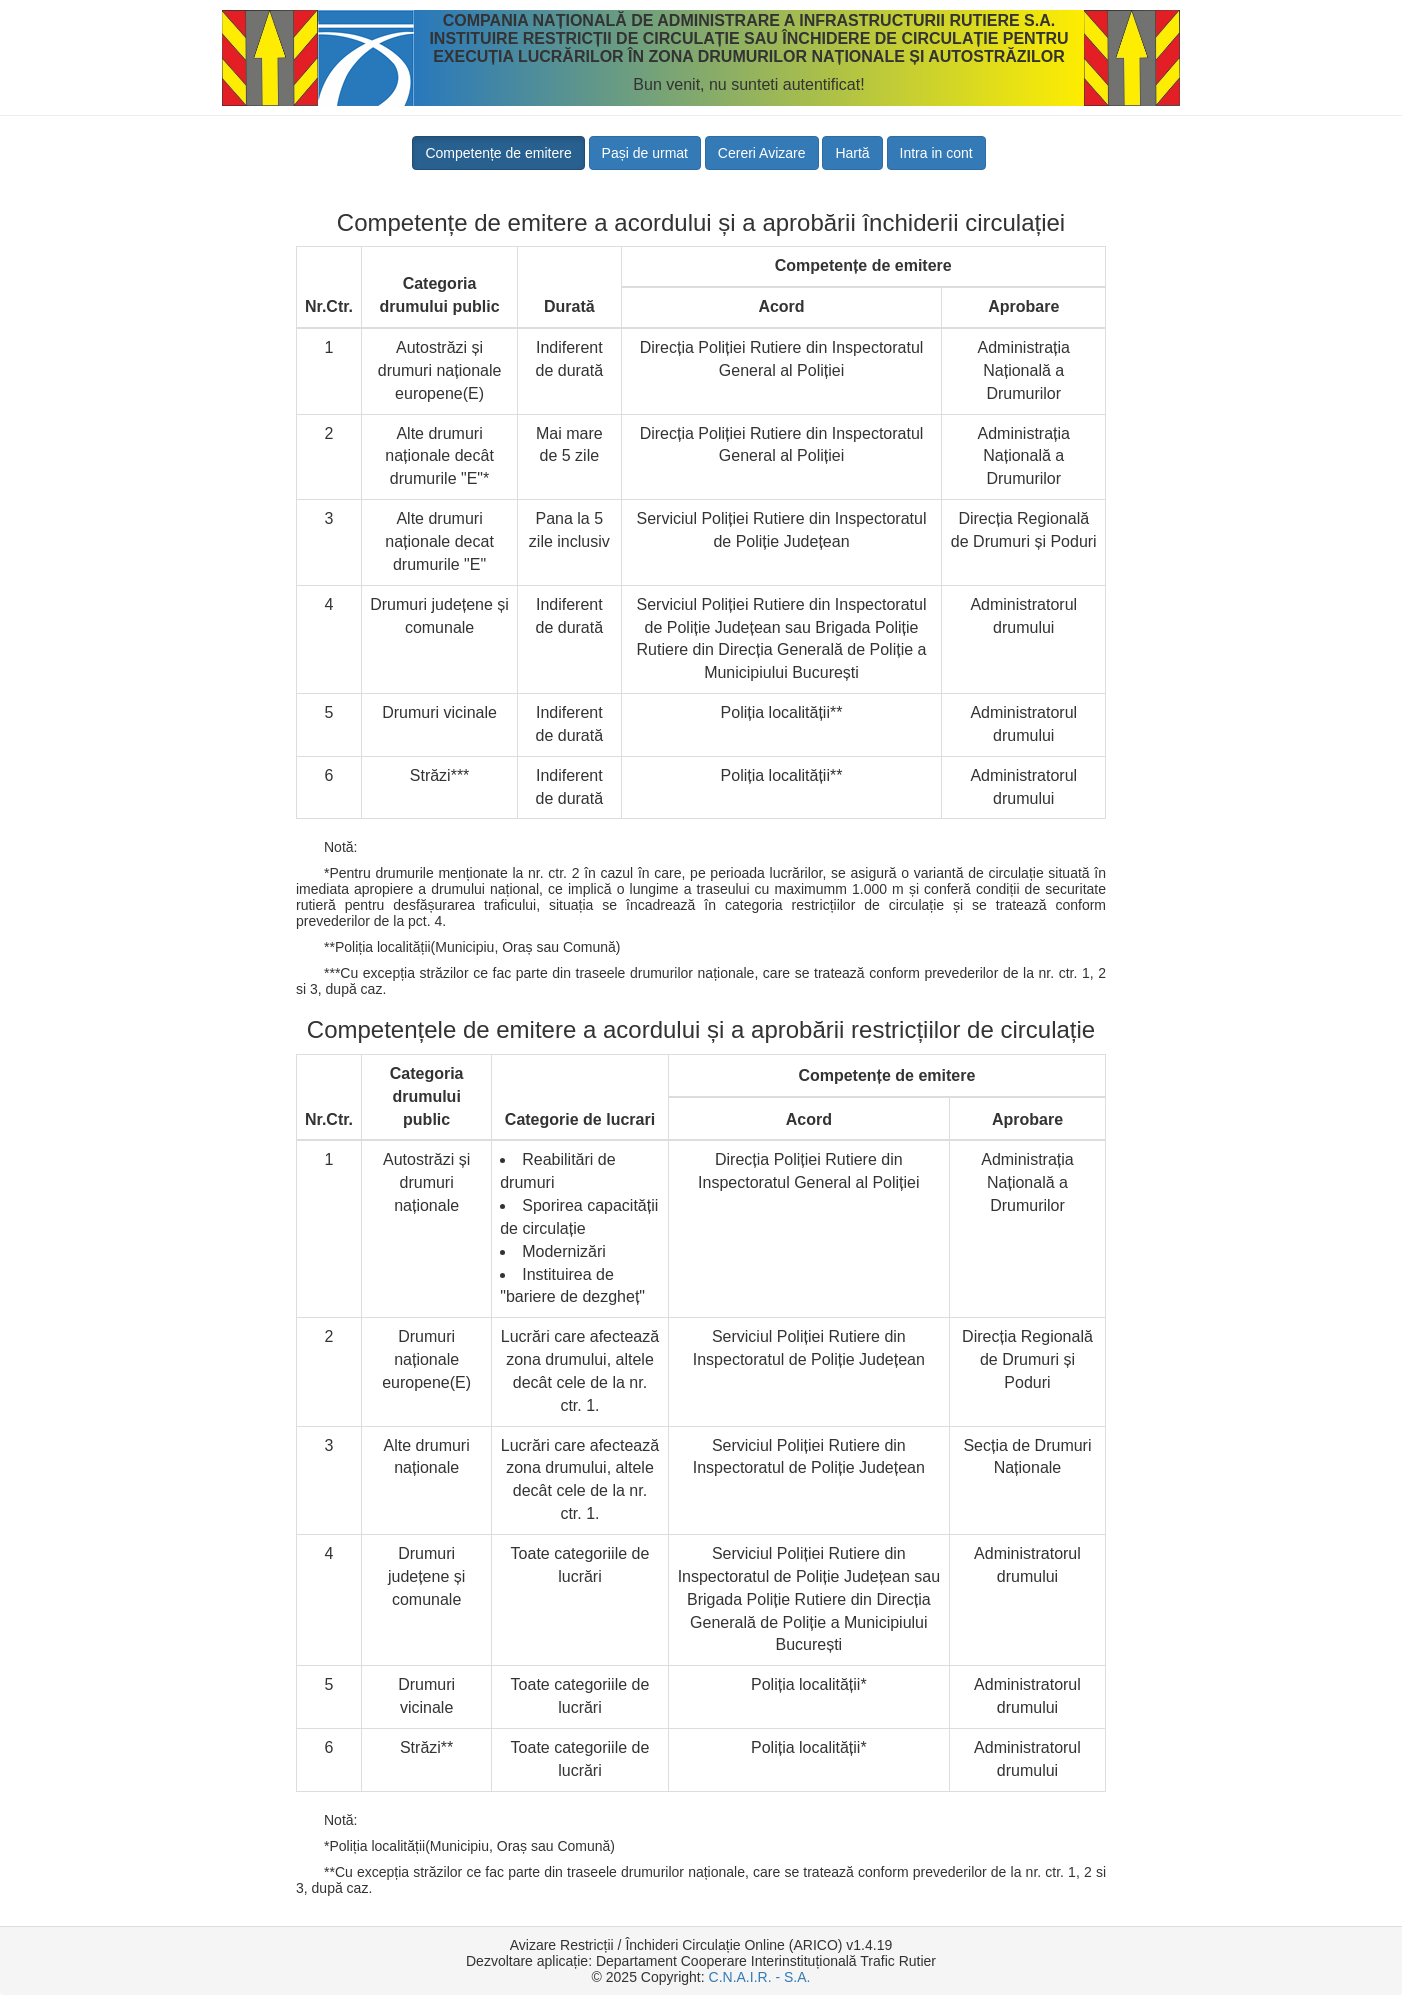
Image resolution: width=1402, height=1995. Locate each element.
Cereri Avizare (762, 153)
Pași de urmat (645, 153)
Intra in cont (936, 153)
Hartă (852, 153)
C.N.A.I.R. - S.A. (760, 1977)
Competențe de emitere (498, 153)
